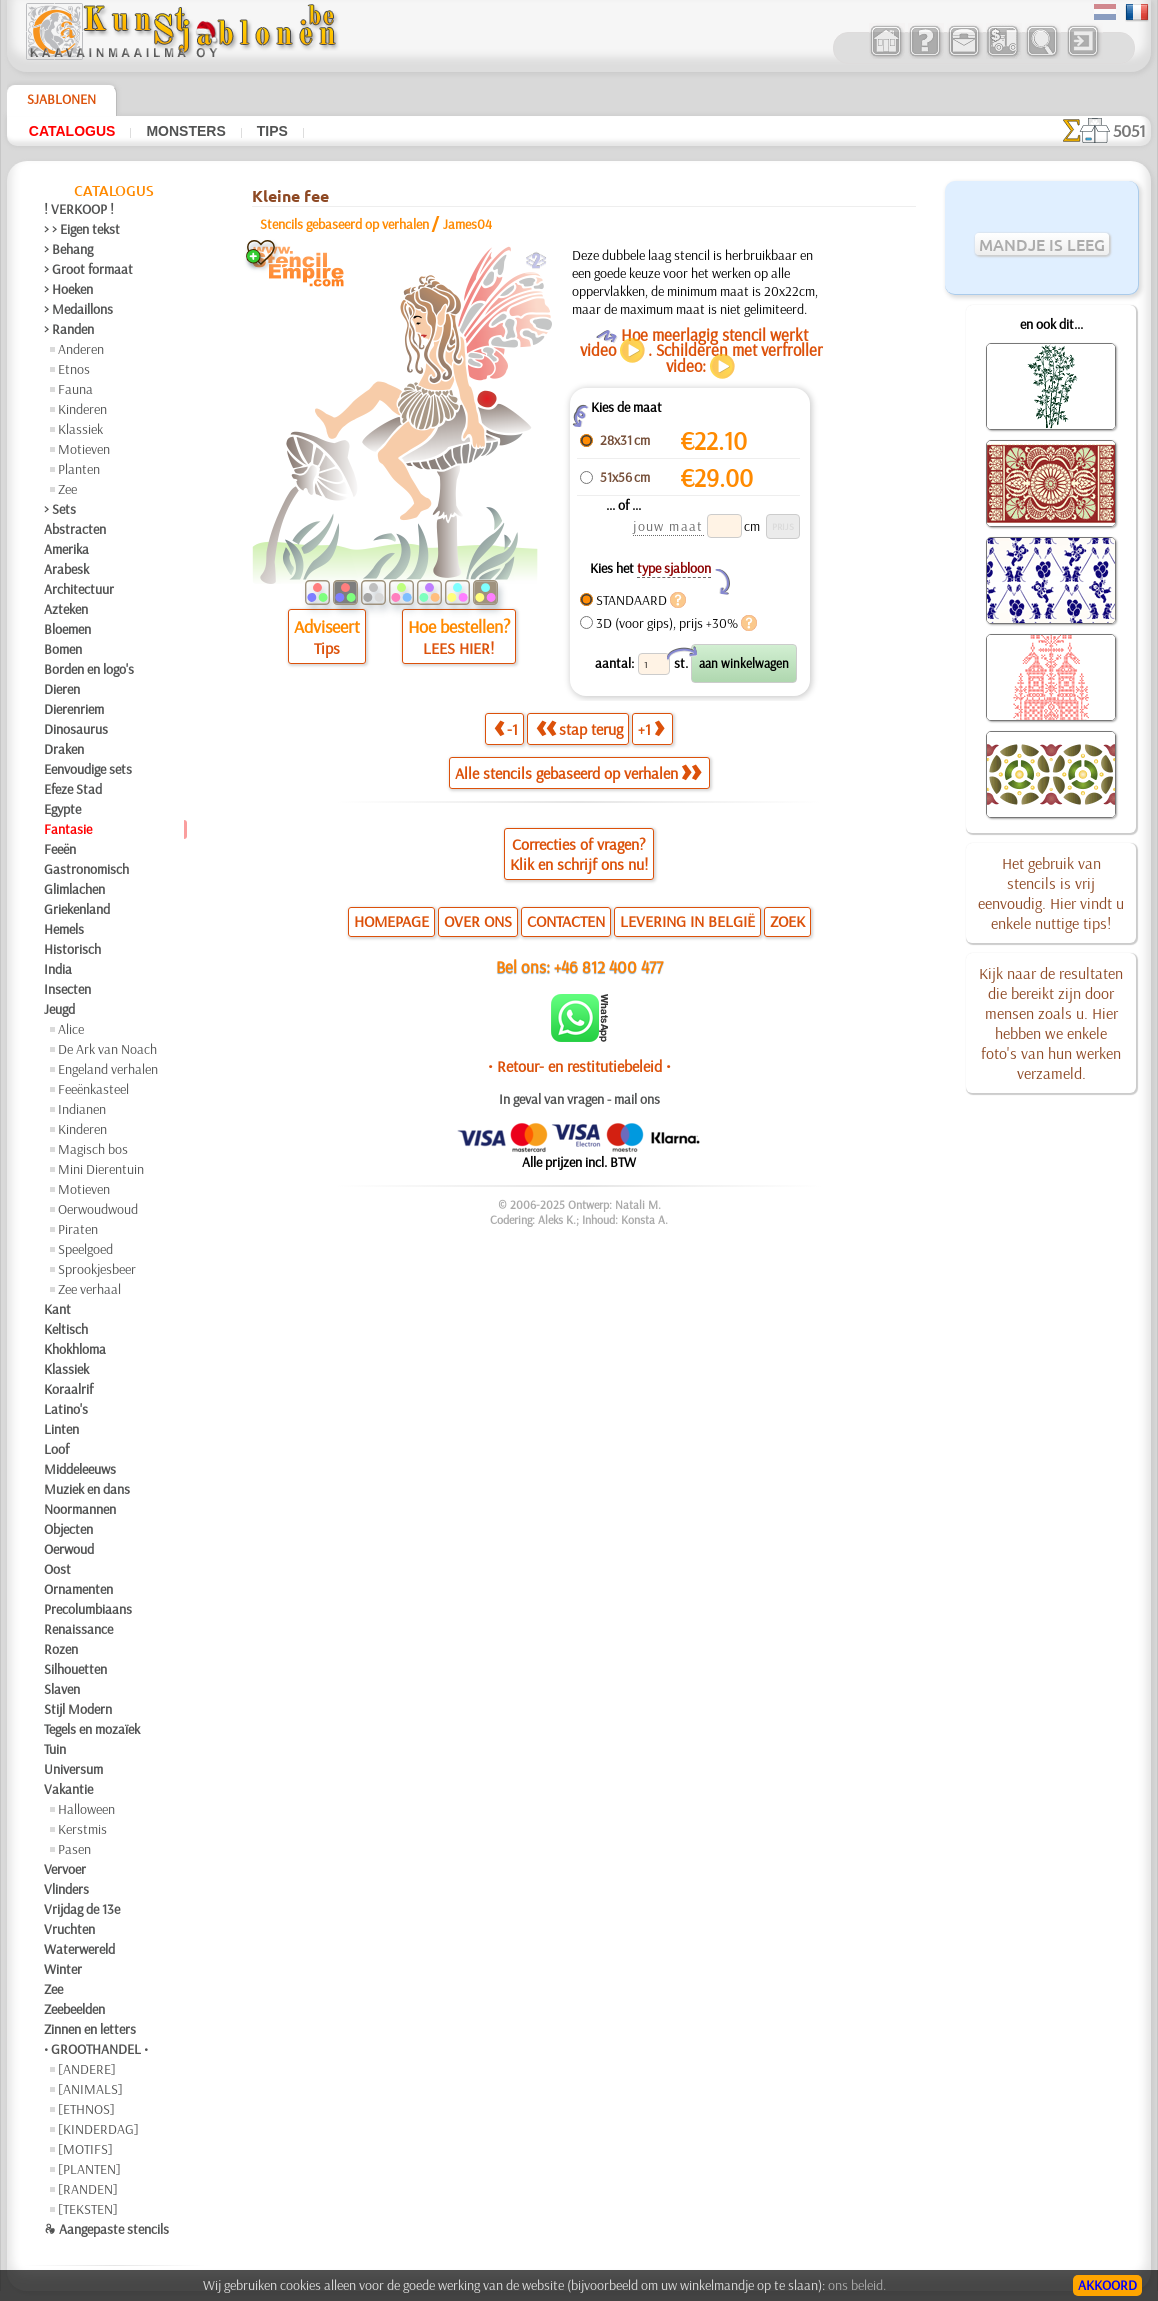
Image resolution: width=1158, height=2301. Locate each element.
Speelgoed (85, 1249)
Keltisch (66, 1329)
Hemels (64, 929)
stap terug (579, 729)
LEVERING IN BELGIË (687, 921)
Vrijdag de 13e (82, 1909)
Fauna (75, 389)
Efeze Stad (73, 789)
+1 (651, 729)
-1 (506, 729)
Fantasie (68, 829)
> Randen (69, 329)
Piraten (78, 1229)
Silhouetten (75, 1669)
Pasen (74, 1849)
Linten (61, 1429)
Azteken (66, 609)
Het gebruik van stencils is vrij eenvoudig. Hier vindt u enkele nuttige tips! (1051, 893)
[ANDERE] (87, 2069)
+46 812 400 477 (608, 966)
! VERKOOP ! (79, 209)
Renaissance (78, 1629)
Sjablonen (61, 99)
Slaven (62, 1689)
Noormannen (80, 1509)
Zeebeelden (74, 2009)
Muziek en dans (87, 1489)
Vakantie (68, 1789)
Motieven (84, 449)
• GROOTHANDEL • (96, 2049)
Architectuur (79, 589)
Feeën (60, 849)
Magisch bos (93, 1149)
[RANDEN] (88, 2189)
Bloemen (67, 629)
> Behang (68, 249)
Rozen (61, 1649)
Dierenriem (74, 709)
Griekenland (77, 909)
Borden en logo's (89, 669)
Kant (57, 1309)
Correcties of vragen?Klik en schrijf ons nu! (579, 854)
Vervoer (65, 1869)
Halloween (86, 1809)
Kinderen (82, 409)
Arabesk (66, 569)
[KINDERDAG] (98, 2129)
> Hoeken (68, 289)
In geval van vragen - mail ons (579, 1099)
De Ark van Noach (107, 1049)
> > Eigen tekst (82, 229)
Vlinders (66, 1889)
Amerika (66, 549)
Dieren (62, 689)
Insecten (67, 989)
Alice (71, 1029)
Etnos (74, 369)
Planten (79, 469)
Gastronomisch (86, 869)
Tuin (55, 1749)
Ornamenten (78, 1589)
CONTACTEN (566, 921)
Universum (73, 1769)
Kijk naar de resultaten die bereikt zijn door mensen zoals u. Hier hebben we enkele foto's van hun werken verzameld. (1051, 1023)
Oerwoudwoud (98, 1209)
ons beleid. (857, 2285)
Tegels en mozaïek (92, 1729)
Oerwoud (69, 1549)
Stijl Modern (78, 1709)
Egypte (62, 809)
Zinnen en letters (90, 2029)
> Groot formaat (88, 269)
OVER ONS (478, 921)
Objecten (68, 1529)
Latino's (66, 1409)
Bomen (63, 649)
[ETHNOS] (86, 2109)
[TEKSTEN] (88, 2209)
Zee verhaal (89, 1289)
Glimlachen (74, 889)
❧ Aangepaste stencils (106, 2229)
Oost (57, 1569)
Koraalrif (68, 1389)
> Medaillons (78, 309)
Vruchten (69, 1929)
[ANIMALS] (90, 2089)
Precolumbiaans (88, 1609)
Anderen (81, 349)
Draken (64, 749)
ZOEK (787, 921)
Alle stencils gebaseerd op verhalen (578, 773)
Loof (56, 1449)
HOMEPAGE (391, 921)
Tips (272, 131)
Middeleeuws (80, 1469)
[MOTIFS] (85, 2149)
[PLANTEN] (89, 2169)
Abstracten (75, 529)
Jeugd (59, 1009)
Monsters (185, 131)
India (58, 969)
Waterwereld (79, 1949)
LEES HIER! (458, 648)
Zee (67, 489)
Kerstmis (82, 1829)
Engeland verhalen (108, 1069)
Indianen (82, 1109)
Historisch (72, 949)
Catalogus (72, 131)
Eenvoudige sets (88, 769)
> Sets (60, 509)
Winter (63, 1969)
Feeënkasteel (93, 1089)
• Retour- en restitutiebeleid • (579, 1066)
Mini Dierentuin (101, 1169)
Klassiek (80, 429)
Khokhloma (75, 1349)
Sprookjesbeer (97, 1269)
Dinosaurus (76, 729)
